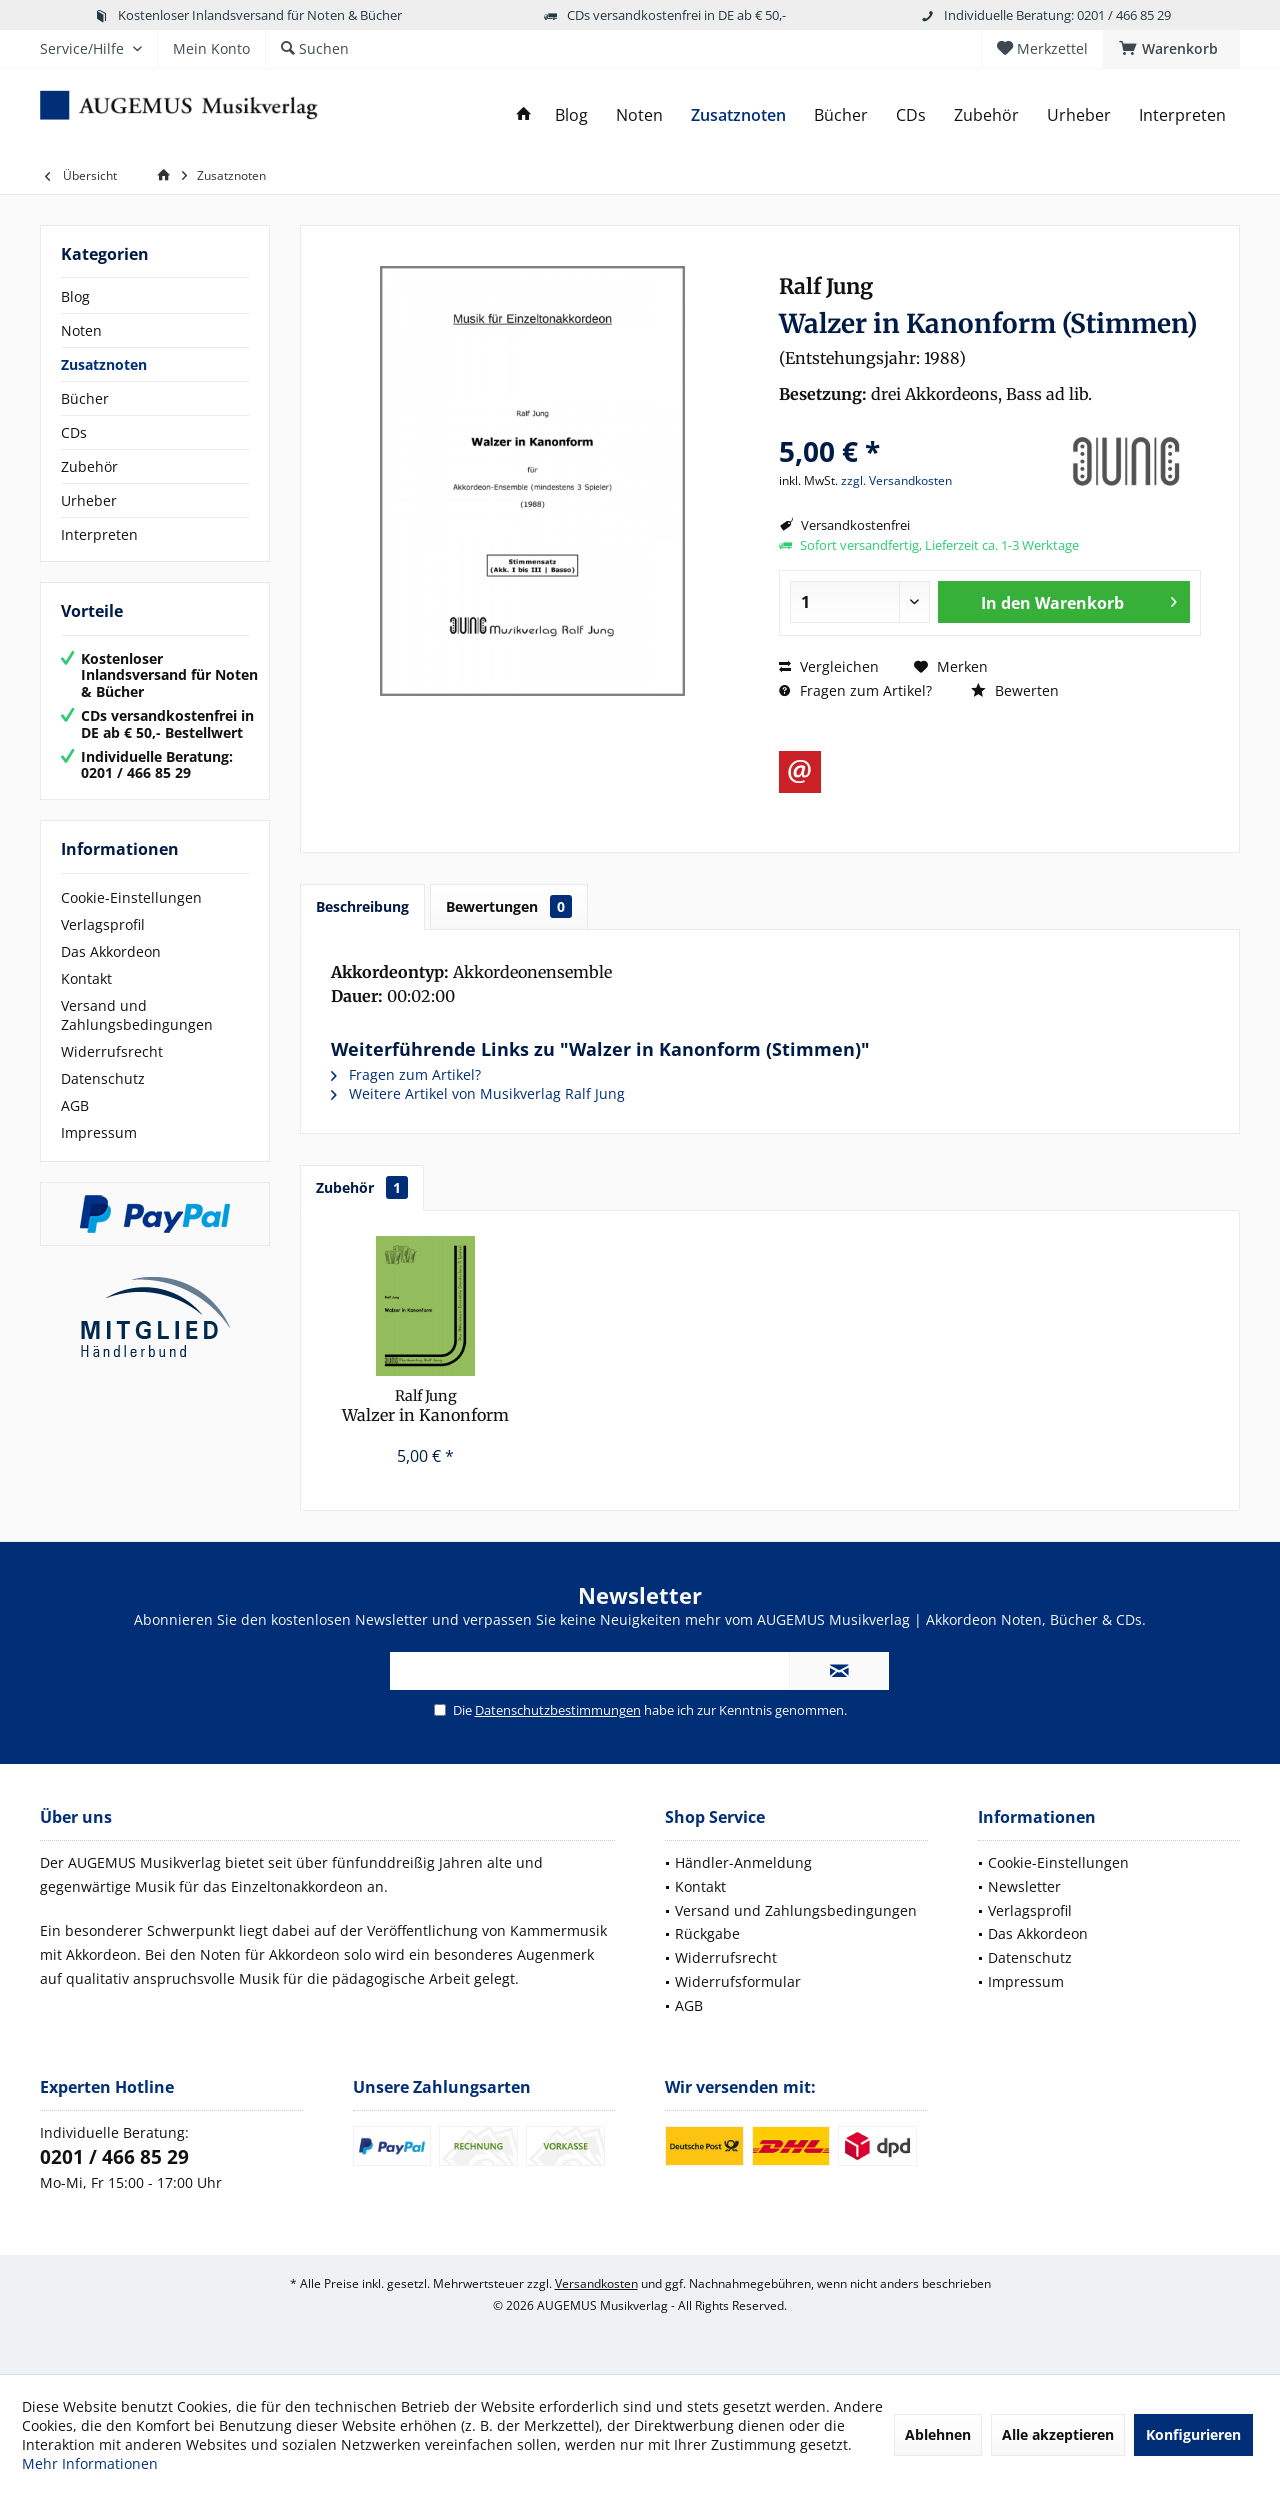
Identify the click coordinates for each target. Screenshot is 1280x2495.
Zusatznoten (104, 364)
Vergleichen (829, 666)
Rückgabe (707, 1933)
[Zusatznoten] (738, 115)
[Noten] (639, 115)
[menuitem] (1171, 49)
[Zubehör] (986, 115)
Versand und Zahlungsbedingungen (137, 1015)
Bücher (85, 398)
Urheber (89, 500)
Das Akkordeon (111, 951)
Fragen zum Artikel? (855, 690)
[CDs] (911, 115)
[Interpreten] (1182, 115)
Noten (81, 330)
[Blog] (571, 115)
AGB (75, 1105)
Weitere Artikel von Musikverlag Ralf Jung (478, 1093)
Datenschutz (103, 1078)
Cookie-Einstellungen (131, 897)
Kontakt (86, 978)
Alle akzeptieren (1058, 2434)
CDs (74, 432)
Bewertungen (509, 906)
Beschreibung (362, 906)
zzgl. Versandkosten (896, 480)
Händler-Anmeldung (743, 1862)
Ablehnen (938, 2434)
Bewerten (1015, 690)
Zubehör (89, 466)
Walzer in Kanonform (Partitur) (425, 1406)
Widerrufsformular (738, 1981)
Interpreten (99, 534)
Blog (75, 296)
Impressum (99, 1132)
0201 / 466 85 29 (114, 2157)
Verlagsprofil (103, 924)
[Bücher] (841, 115)
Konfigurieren (1193, 2434)
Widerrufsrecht (112, 1051)
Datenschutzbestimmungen (558, 1710)
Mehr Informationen (90, 2463)
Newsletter (1024, 1886)
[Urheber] (1079, 115)
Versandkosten (596, 2283)
